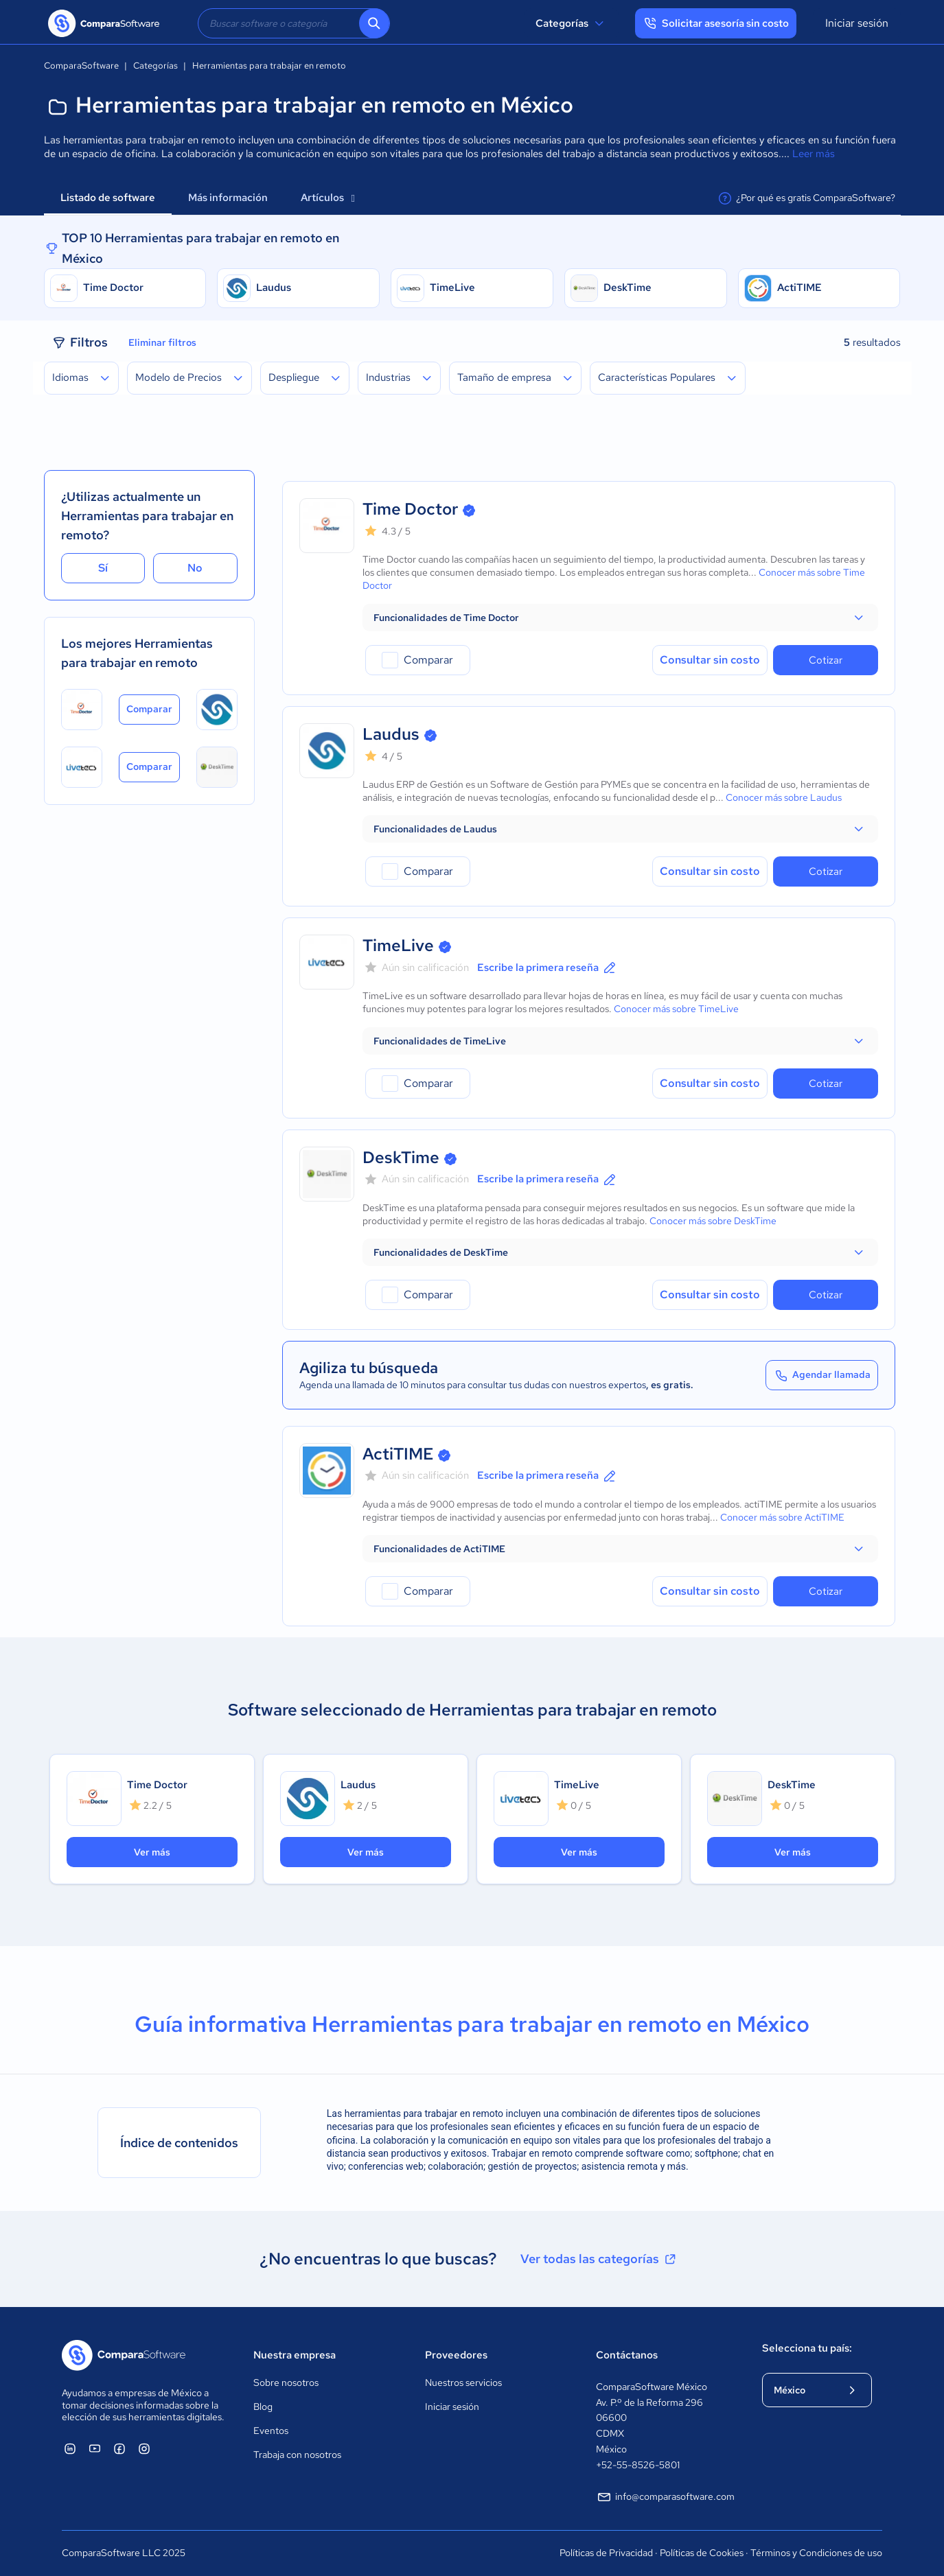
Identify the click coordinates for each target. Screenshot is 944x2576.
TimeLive (452, 287)
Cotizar (825, 660)
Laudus (273, 287)
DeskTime (627, 287)
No (195, 568)
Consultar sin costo (710, 660)
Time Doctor (113, 287)
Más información (228, 197)
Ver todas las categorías (599, 2259)
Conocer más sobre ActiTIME (782, 1517)
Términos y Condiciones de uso (816, 2552)
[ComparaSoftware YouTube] (95, 2448)
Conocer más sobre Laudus (784, 797)
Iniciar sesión (856, 23)
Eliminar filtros (162, 342)
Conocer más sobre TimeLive (676, 1009)
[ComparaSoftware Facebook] (119, 2448)
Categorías (572, 23)
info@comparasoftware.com (665, 2497)
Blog (263, 2406)
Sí (103, 568)
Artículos (328, 197)
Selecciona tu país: (807, 2348)
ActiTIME (799, 287)
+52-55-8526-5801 (638, 2465)
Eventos (270, 2430)
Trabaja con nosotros (297, 2454)
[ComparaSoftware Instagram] (144, 2448)
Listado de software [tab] (107, 197)
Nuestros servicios (463, 2382)
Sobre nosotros (286, 2382)
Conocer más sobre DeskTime (712, 1221)
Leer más (813, 154)
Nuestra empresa (294, 2355)
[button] (620, 617)
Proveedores (456, 2355)
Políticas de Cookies (702, 2552)
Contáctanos (627, 2355)
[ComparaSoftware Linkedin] (70, 2448)
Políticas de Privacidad (606, 2552)
